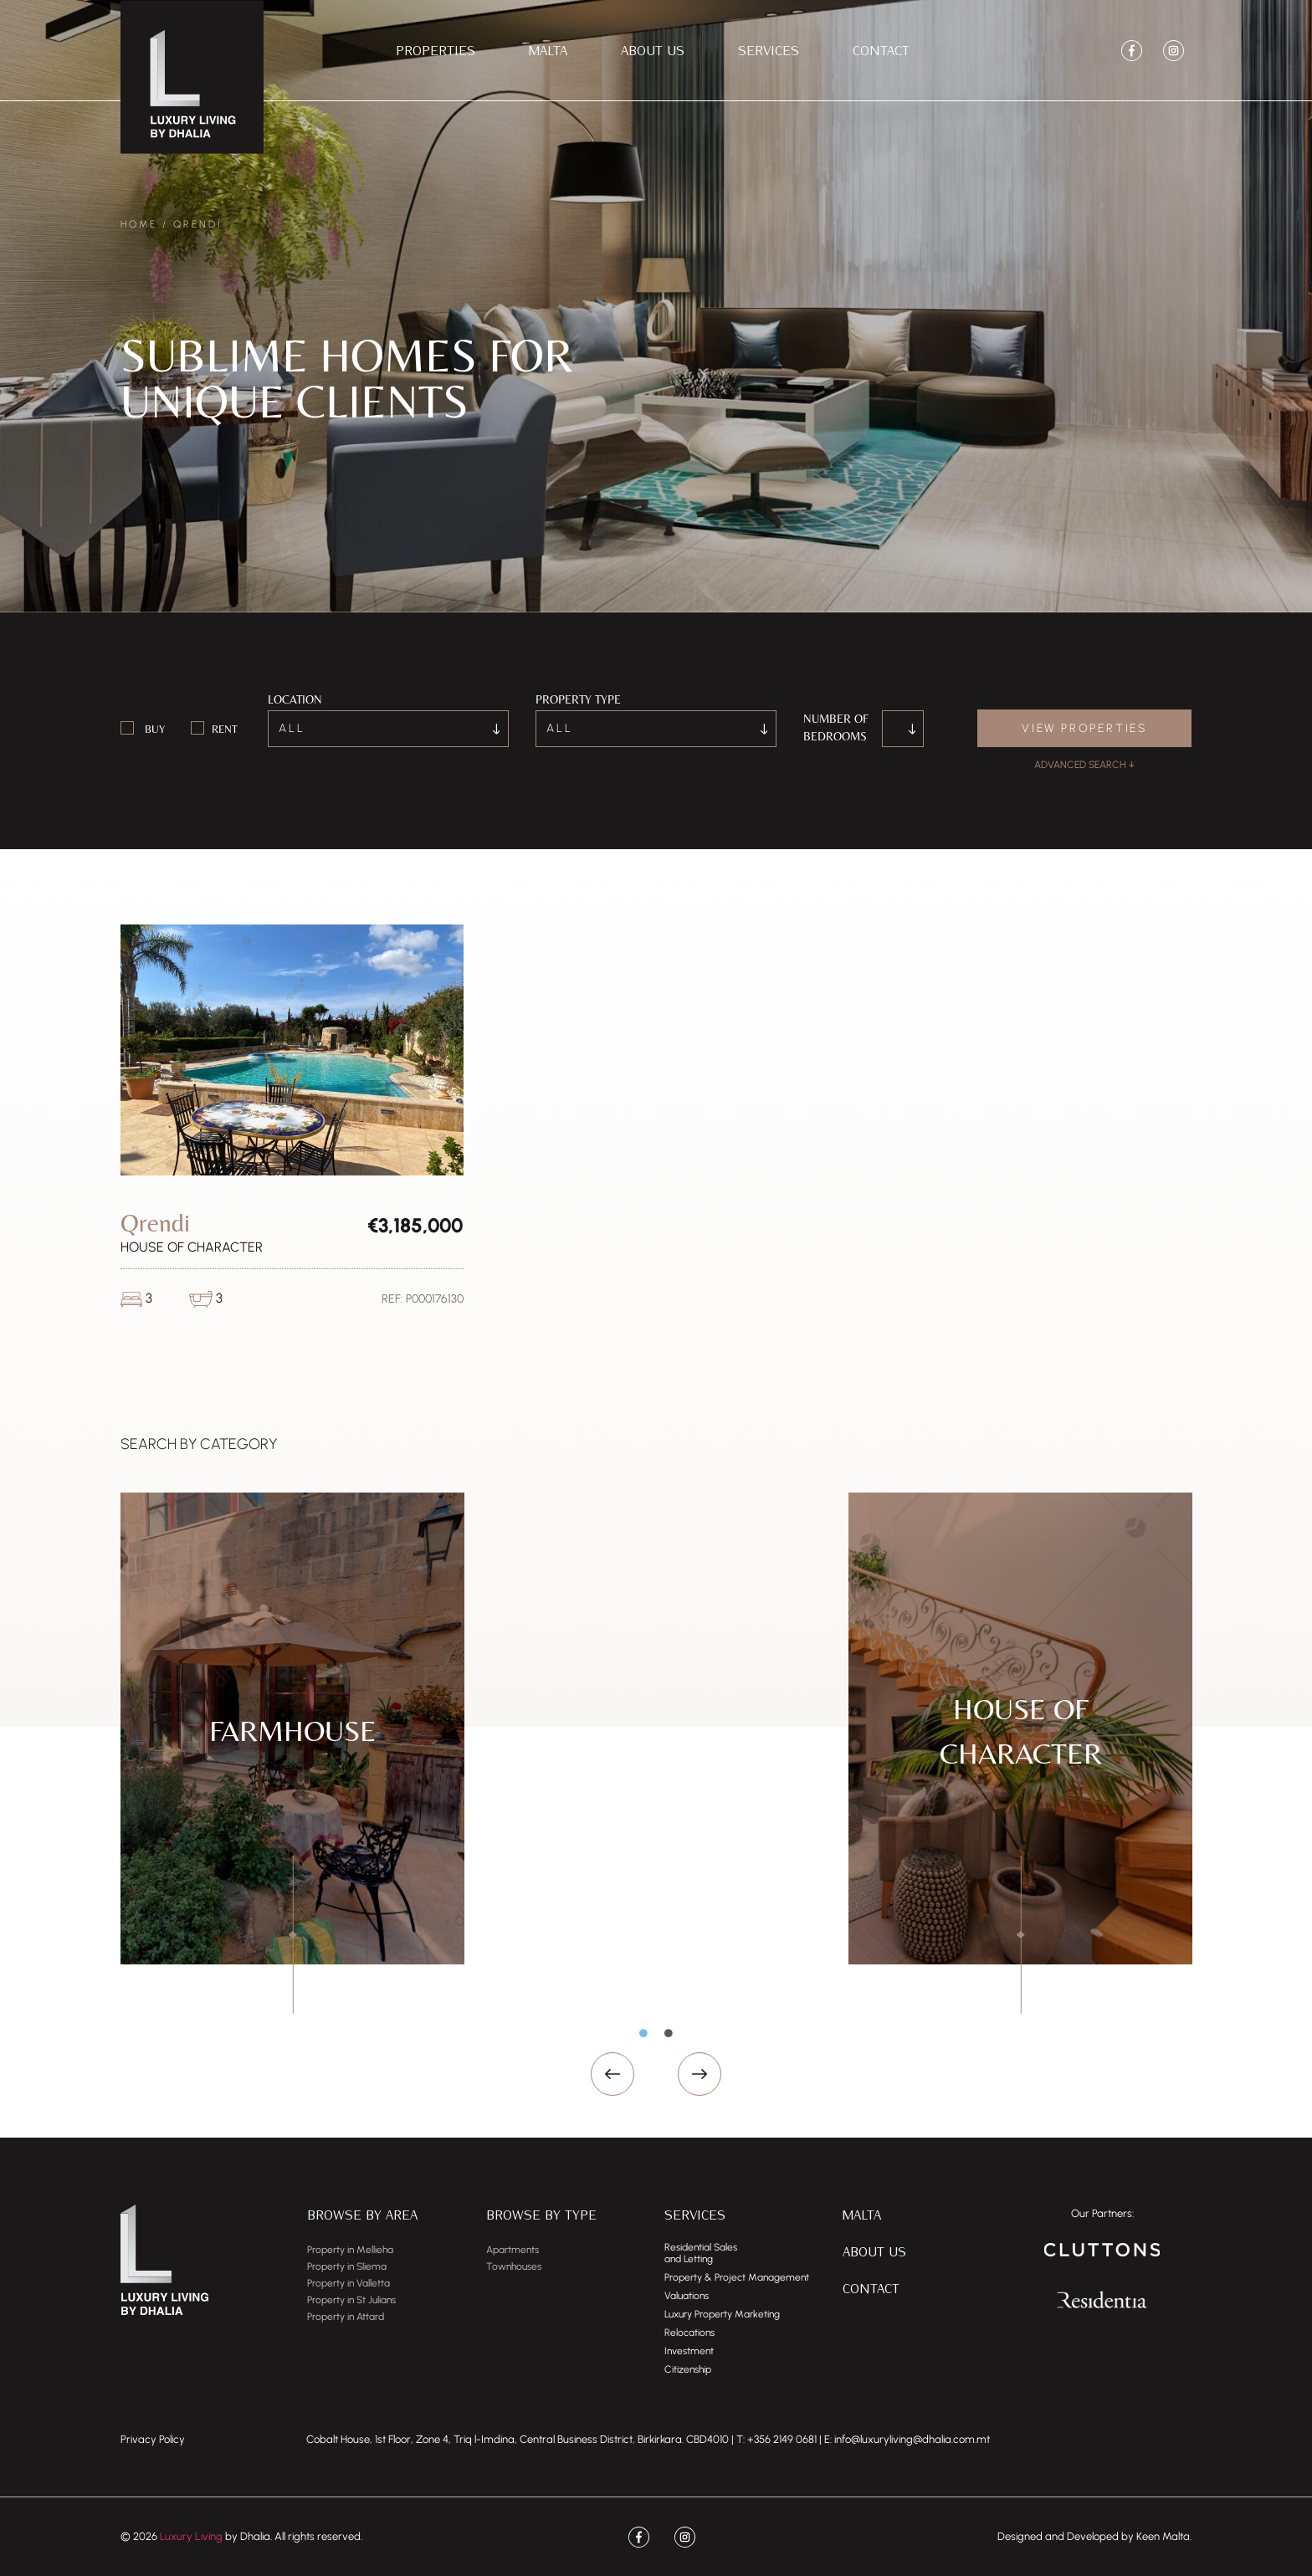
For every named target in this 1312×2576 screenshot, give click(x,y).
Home (138, 224)
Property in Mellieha (350, 2250)
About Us (652, 50)
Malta (548, 50)
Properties (435, 50)
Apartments (512, 2250)
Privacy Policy (152, 2439)
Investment (689, 2351)
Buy (155, 729)
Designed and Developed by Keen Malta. (1094, 2536)
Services (768, 50)
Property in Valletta (348, 2283)
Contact (881, 50)
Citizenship (687, 2369)
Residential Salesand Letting (700, 2253)
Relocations (689, 2332)
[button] (612, 2074)
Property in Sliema (347, 2266)
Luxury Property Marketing (722, 2314)
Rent (225, 729)
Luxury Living (191, 2536)
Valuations (686, 2296)
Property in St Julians (351, 2300)
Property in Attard (345, 2316)
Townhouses (513, 2266)
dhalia (936, 2439)
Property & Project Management (736, 2277)
